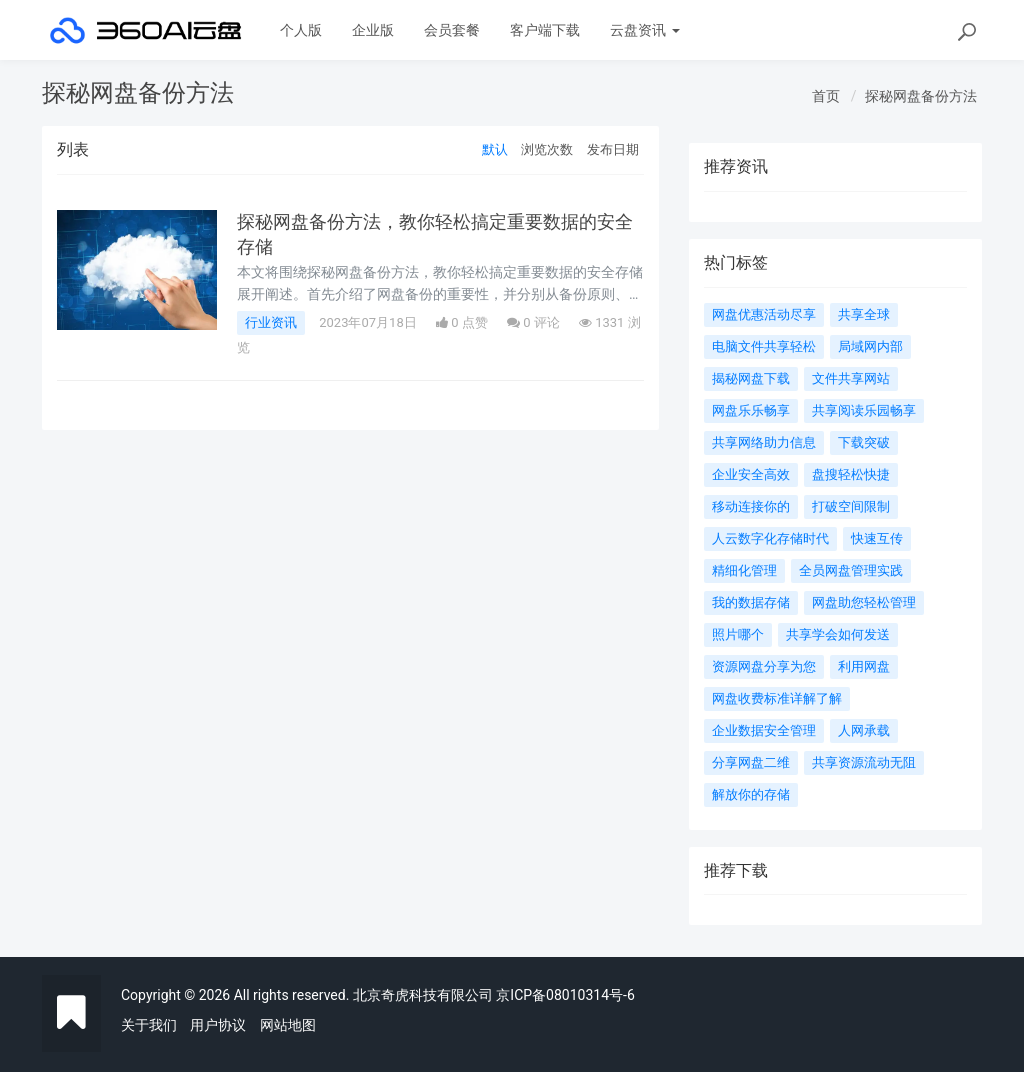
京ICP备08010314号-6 (565, 995)
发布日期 (613, 149)
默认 (495, 149)
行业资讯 (271, 322)
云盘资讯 (644, 30)
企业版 (373, 30)
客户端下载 (545, 30)
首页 (826, 96)
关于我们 (149, 1025)
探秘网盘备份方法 (921, 96)
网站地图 (288, 1025)
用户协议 (218, 1025)
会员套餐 (452, 30)
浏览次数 (547, 149)
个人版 (301, 30)
